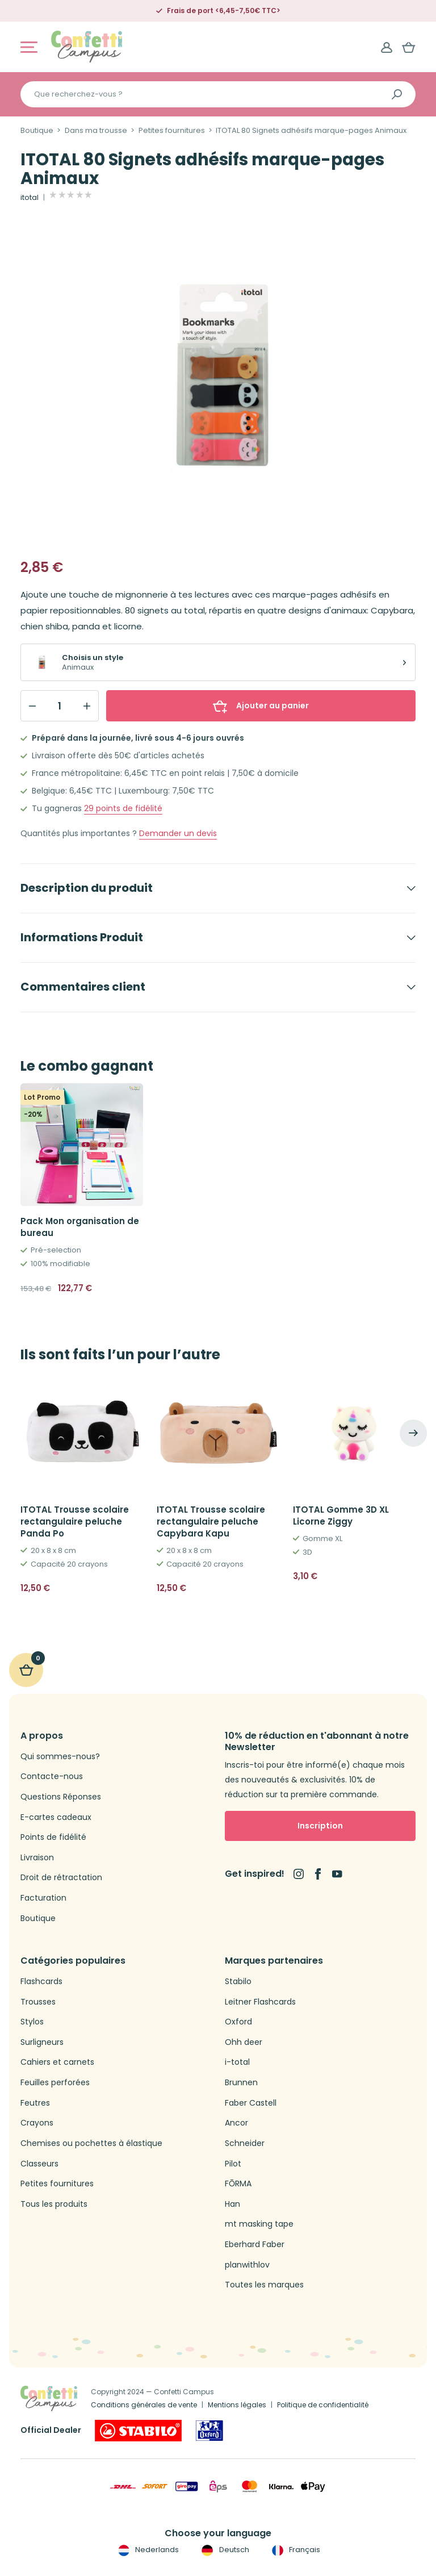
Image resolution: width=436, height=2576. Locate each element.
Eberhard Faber (254, 2244)
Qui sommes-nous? (60, 1756)
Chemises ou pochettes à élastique (91, 2143)
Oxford (238, 2021)
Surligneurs (42, 2042)
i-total (237, 2062)
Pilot (233, 2164)
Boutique (36, 131)
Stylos (32, 2021)
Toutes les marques (264, 2284)
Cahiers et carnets (57, 2062)
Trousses (38, 2002)
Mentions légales (237, 2405)
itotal (29, 198)
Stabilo (238, 1981)
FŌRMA (238, 2183)
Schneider (245, 2143)
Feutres (35, 2103)
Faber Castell (250, 2103)
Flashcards (41, 1981)
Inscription (320, 1825)
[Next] (413, 1433)
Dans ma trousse (96, 131)
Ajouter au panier (261, 705)
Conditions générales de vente (144, 2405)
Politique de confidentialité (322, 2405)
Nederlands (147, 2550)
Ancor (236, 2123)
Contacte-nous (51, 1776)
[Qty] (60, 706)
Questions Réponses (60, 1797)
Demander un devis (178, 833)
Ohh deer (243, 2042)
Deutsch (224, 2550)
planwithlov (247, 2265)
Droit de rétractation (61, 1877)
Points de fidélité (53, 1837)
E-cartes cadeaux (55, 1817)
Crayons (36, 2123)
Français (295, 2550)
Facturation (43, 1898)
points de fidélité (123, 808)
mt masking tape (259, 2224)
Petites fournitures (172, 131)
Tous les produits (53, 2204)
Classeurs (39, 2164)
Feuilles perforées (55, 2082)
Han (232, 2204)
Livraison (37, 1857)
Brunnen (241, 2082)
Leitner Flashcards (260, 2002)
